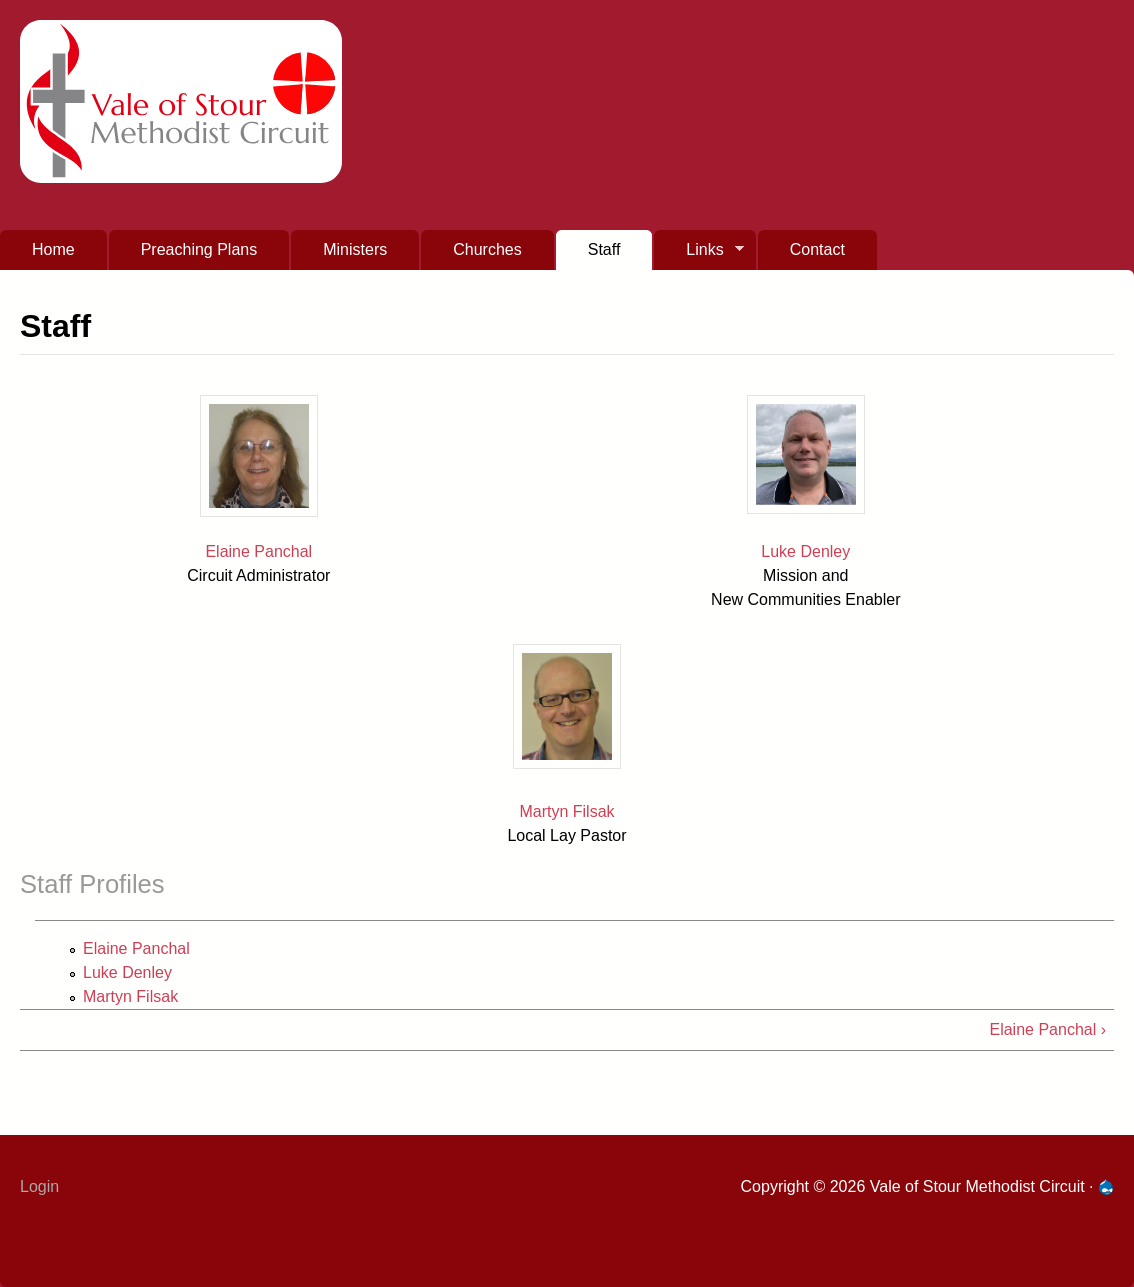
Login (39, 1186)
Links (698, 255)
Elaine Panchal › (1047, 1029)
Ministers (355, 249)
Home (53, 249)
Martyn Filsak (566, 811)
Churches (487, 249)
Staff (604, 249)
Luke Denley (805, 551)
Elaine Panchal (258, 551)
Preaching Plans (199, 249)
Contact (817, 249)
